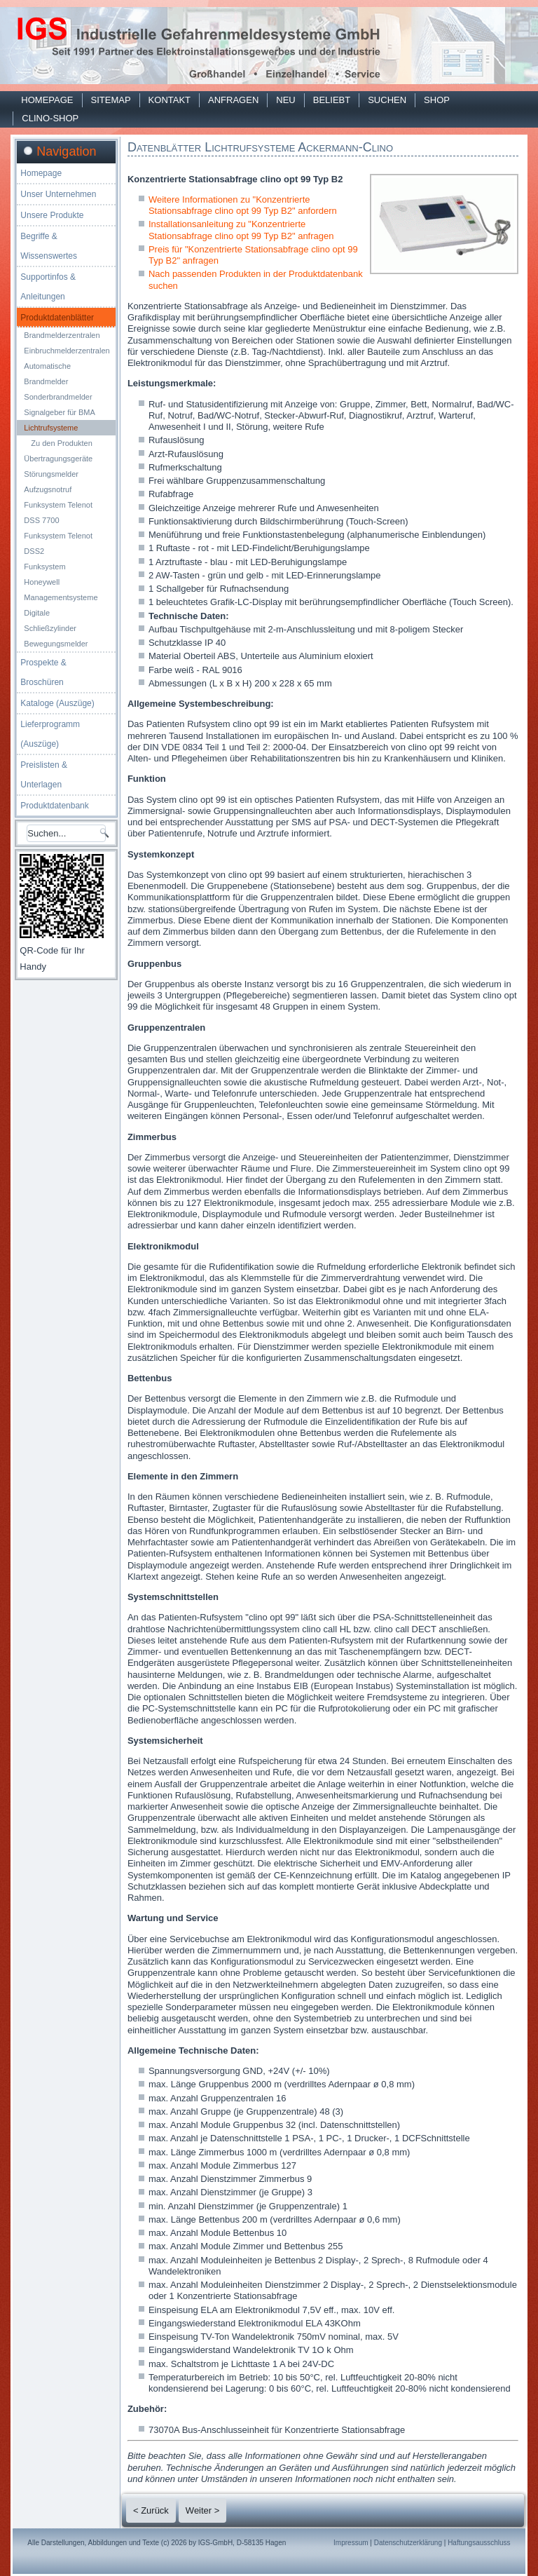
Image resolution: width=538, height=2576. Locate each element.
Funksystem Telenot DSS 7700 (58, 512)
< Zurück (151, 2510)
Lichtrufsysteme (51, 427)
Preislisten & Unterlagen (43, 774)
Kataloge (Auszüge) (57, 703)
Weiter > (203, 2510)
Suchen (387, 100)
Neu (285, 100)
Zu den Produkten (61, 443)
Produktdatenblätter (57, 318)
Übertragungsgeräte (58, 458)
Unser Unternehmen (58, 194)
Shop (437, 100)
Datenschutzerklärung (408, 2543)
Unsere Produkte (51, 215)
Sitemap (111, 100)
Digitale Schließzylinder (50, 620)
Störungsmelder (51, 474)
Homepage (47, 100)
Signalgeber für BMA (59, 412)
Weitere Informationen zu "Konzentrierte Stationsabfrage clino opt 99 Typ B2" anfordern (243, 205)
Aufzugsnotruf (47, 489)
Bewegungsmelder (56, 643)
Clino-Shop (50, 118)
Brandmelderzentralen (61, 335)
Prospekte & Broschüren (43, 672)
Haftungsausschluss (479, 2543)
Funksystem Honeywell (44, 574)
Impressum (350, 2543)
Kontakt (170, 100)
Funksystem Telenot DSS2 (58, 543)
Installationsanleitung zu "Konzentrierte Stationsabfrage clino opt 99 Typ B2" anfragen (241, 229)
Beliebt (331, 100)
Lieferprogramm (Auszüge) (50, 734)
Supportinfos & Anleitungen (48, 286)
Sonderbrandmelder (58, 397)
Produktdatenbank (54, 806)
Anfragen (233, 100)
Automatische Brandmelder (47, 374)
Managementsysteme (60, 597)
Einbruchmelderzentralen (66, 350)
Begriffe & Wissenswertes (48, 246)
